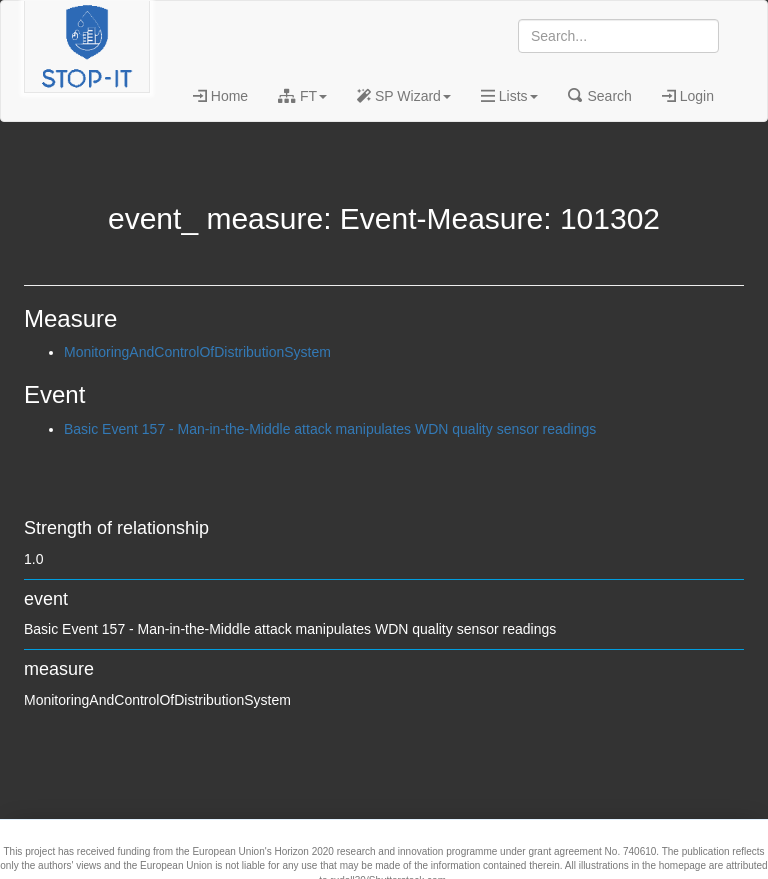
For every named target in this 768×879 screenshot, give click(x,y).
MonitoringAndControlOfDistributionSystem (197, 352)
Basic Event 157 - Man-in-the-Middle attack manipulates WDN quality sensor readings (330, 429)
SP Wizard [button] (404, 96)
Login (688, 96)
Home (220, 96)
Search (600, 96)
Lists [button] (509, 96)
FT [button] (302, 96)
